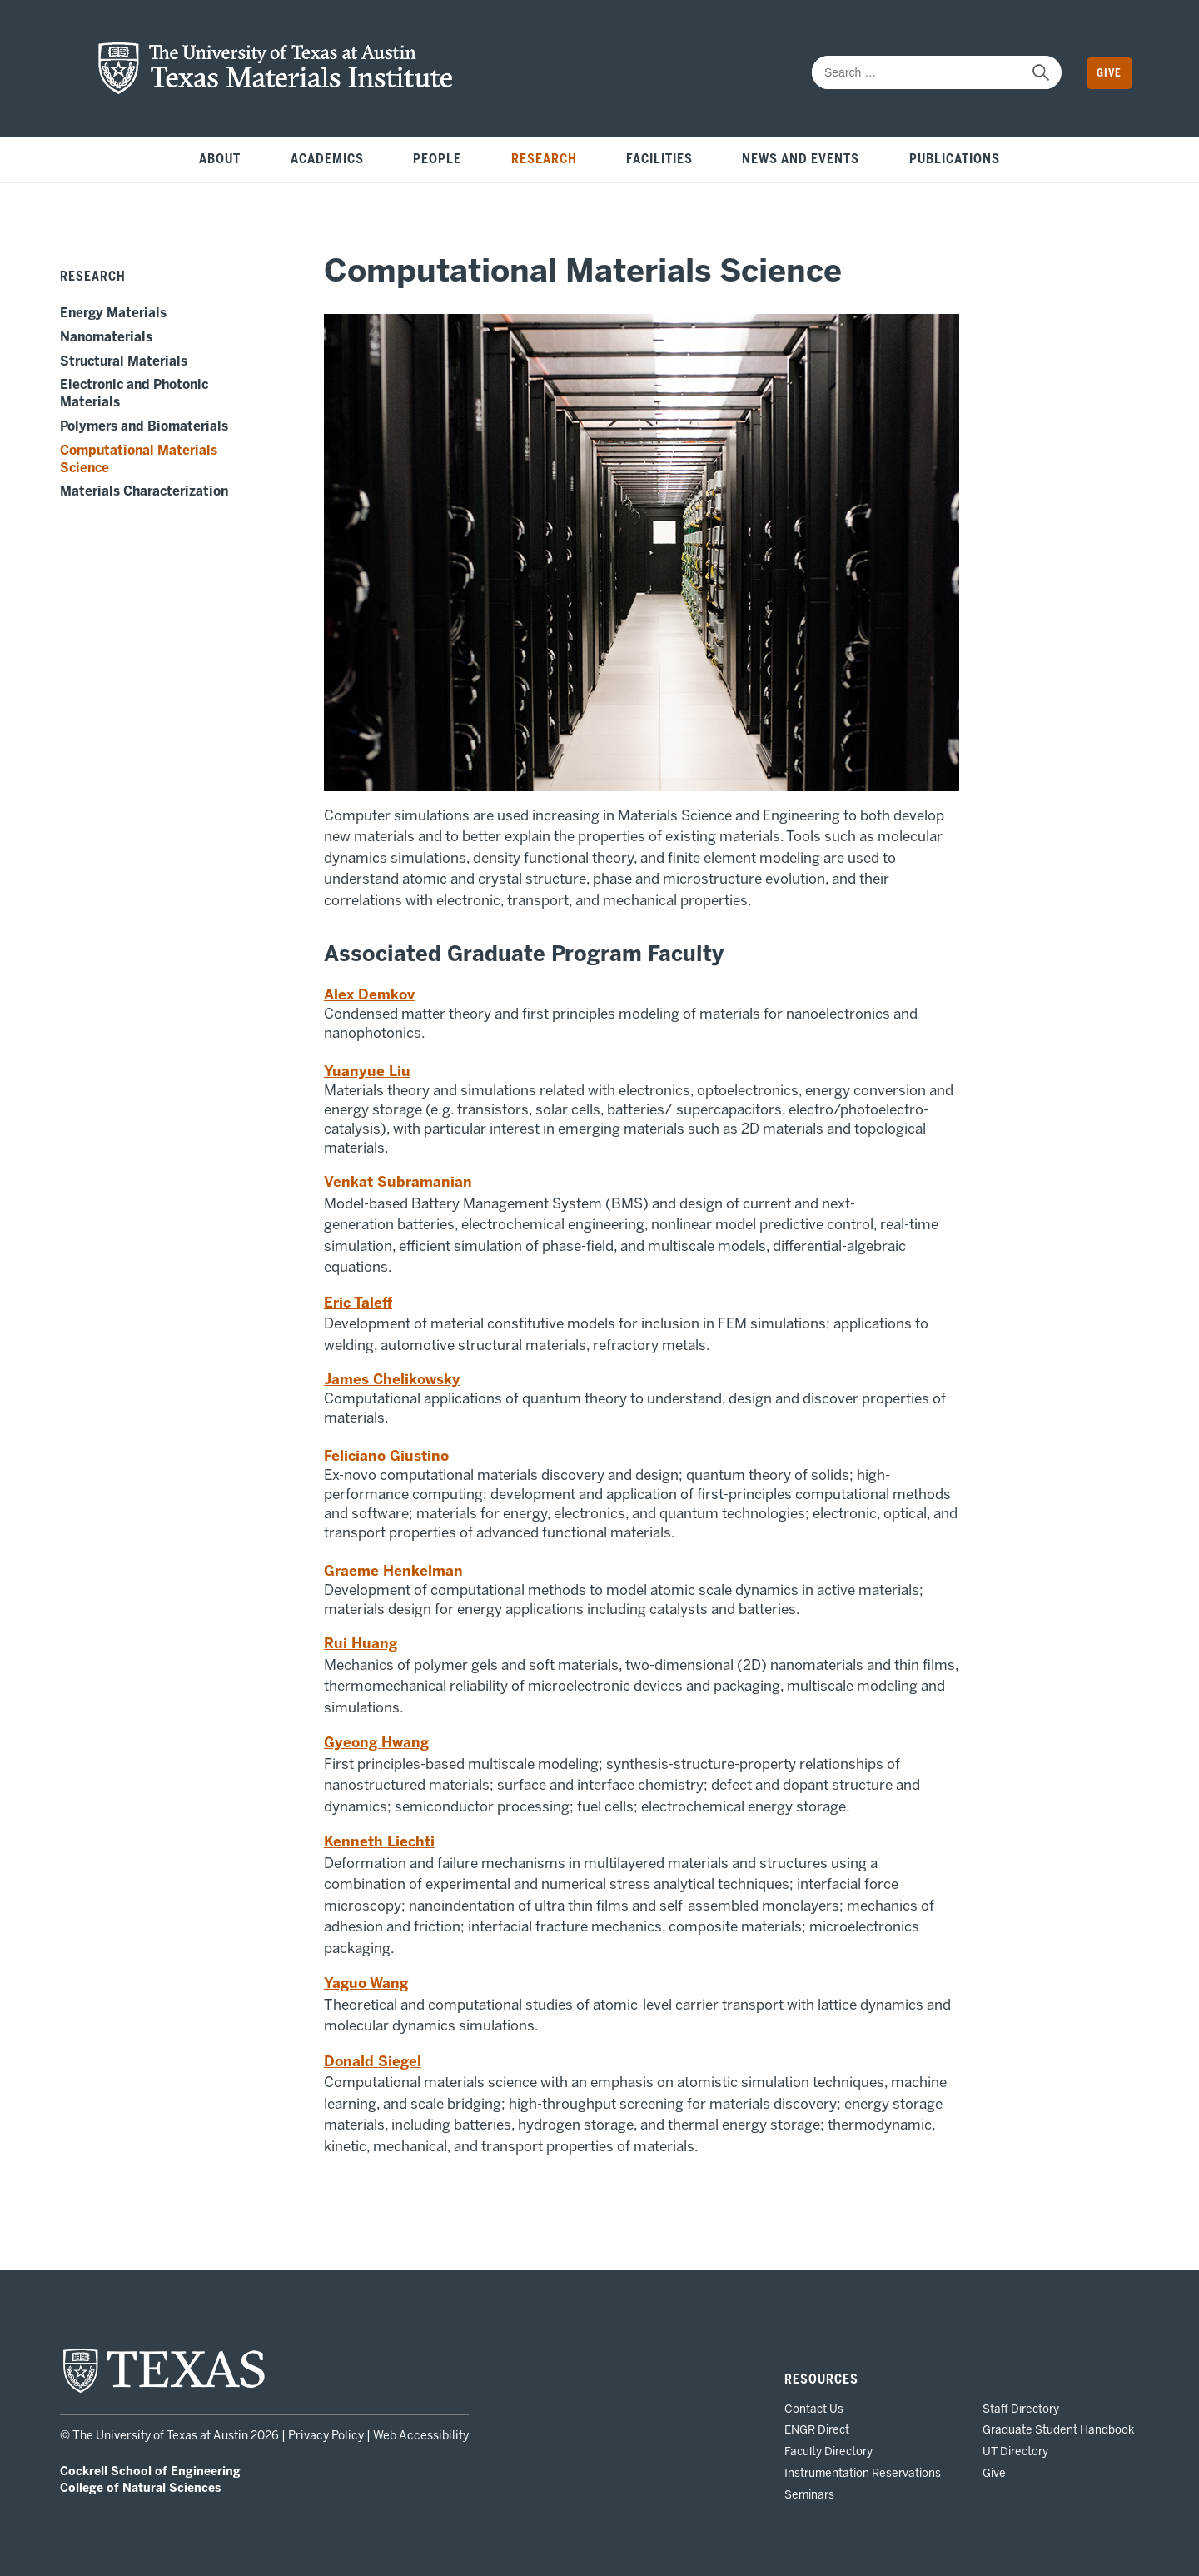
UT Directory (1015, 2451)
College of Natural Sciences (140, 2488)
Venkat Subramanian (398, 1181)
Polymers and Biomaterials (144, 426)
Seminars (809, 2494)
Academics (327, 159)
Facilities (659, 159)
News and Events (800, 159)
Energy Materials (113, 313)
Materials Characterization (144, 491)
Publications (954, 159)
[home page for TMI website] (275, 90)
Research (544, 159)
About (220, 159)
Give (1109, 73)
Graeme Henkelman (393, 1570)
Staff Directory (1021, 2408)
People (437, 159)
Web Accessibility (421, 2436)
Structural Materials (123, 361)
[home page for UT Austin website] (164, 2391)
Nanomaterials (106, 337)
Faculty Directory (828, 2451)
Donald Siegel (372, 2061)
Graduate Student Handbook (1058, 2429)
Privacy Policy (326, 2436)
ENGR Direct (816, 2429)
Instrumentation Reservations (862, 2472)
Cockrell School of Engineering (150, 2471)
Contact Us (813, 2408)
